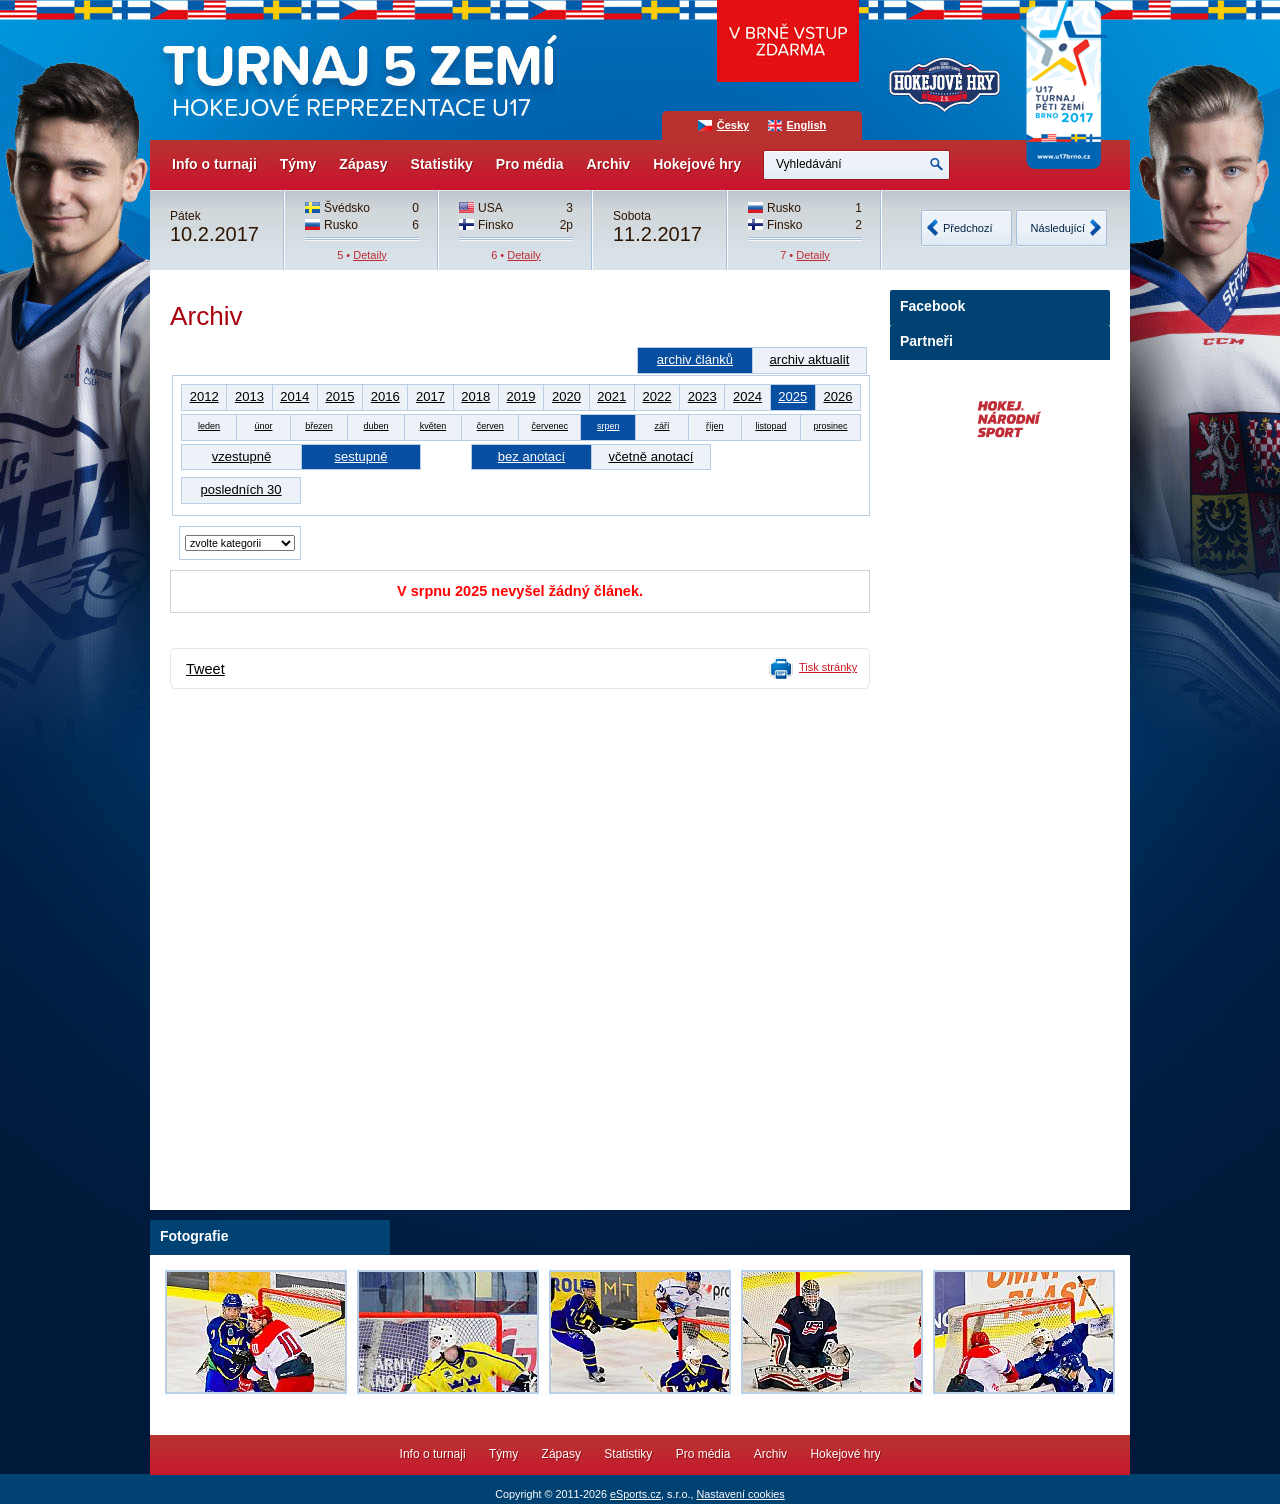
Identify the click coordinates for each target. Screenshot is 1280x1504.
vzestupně (241, 456)
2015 (339, 396)
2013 (249, 396)
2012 (204, 396)
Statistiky (442, 164)
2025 (792, 396)
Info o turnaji (214, 164)
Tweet (205, 669)
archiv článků (695, 359)
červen (490, 426)
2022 (656, 396)
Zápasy (363, 164)
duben (376, 426)
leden (209, 426)
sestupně (361, 456)
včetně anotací (651, 456)
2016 (385, 396)
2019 (521, 396)
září (662, 426)
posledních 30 (240, 489)
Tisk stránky (828, 667)
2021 (611, 396)
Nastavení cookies (740, 1494)
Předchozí (968, 228)
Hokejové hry (697, 164)
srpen (608, 426)
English (807, 125)
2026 (837, 396)
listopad (770, 426)
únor (263, 426)
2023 (702, 396)
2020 (566, 396)
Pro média (530, 164)
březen (319, 426)
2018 (475, 396)
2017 (430, 396)
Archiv (609, 164)
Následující (1058, 228)
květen (433, 426)
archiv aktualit (810, 359)
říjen (715, 426)
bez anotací (531, 456)
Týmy (298, 164)
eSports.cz (635, 1494)
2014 (294, 396)
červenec (549, 426)
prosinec (830, 426)
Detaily (370, 255)
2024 (747, 396)
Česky (733, 125)
